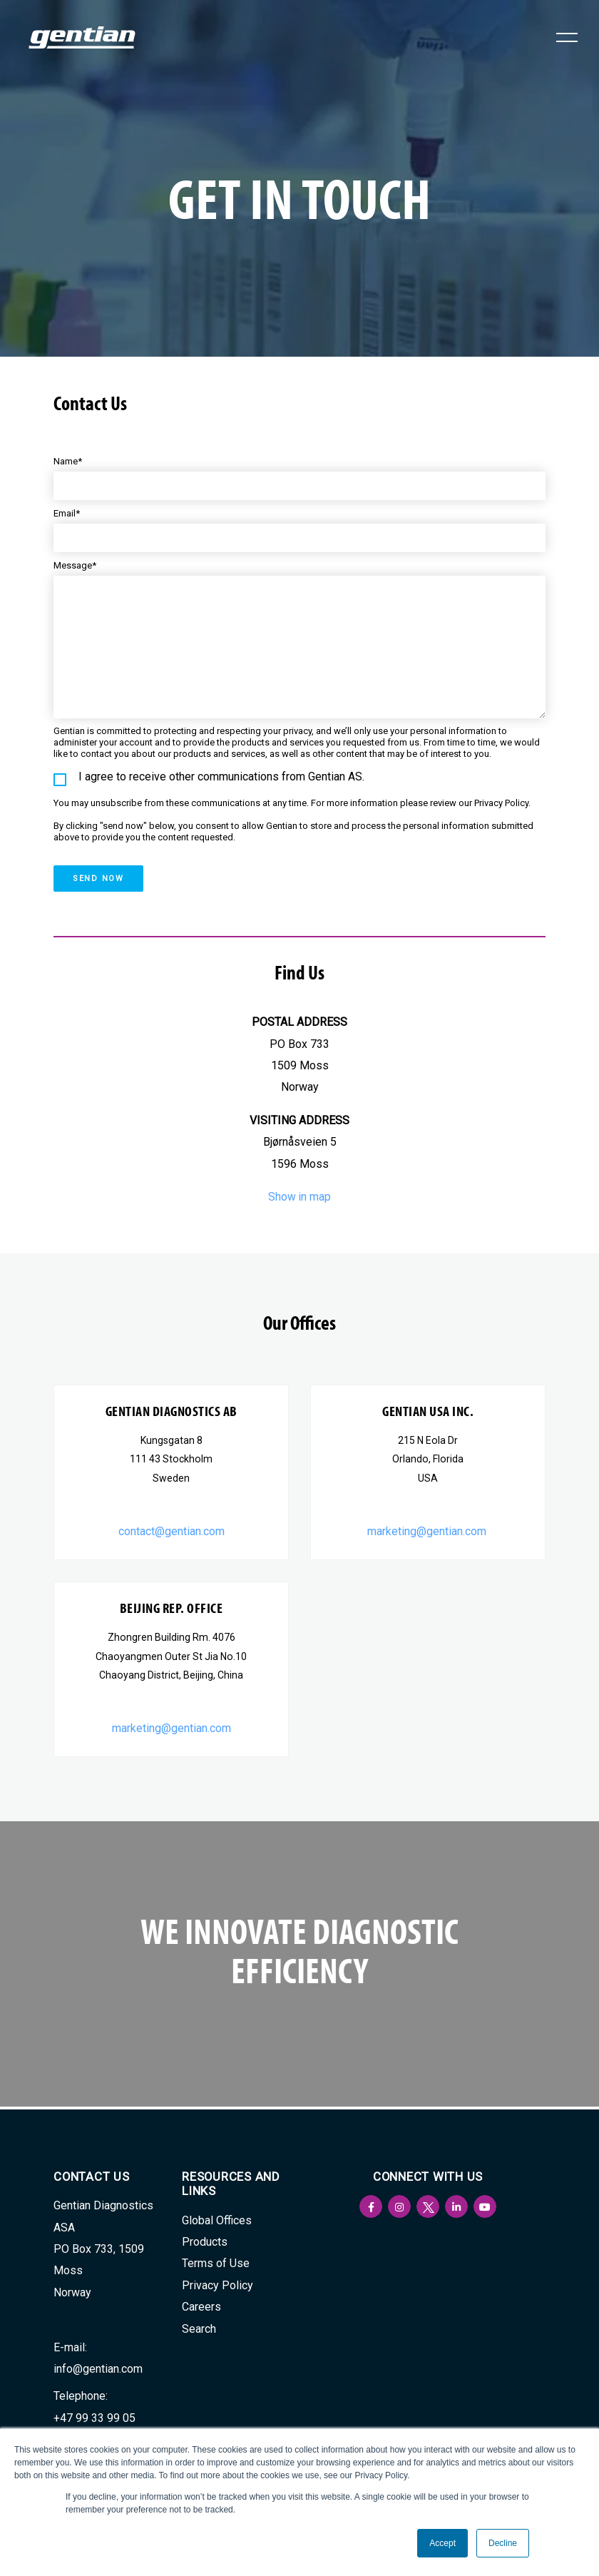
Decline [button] (502, 2543)
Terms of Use (216, 2263)
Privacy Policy (217, 2285)
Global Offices (217, 2220)
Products (204, 2242)
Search (199, 2329)
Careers (201, 2306)
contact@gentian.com (171, 1532)
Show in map (300, 1198)
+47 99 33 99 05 (94, 2418)
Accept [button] (442, 2543)
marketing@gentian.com (428, 1532)
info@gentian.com (98, 2369)
